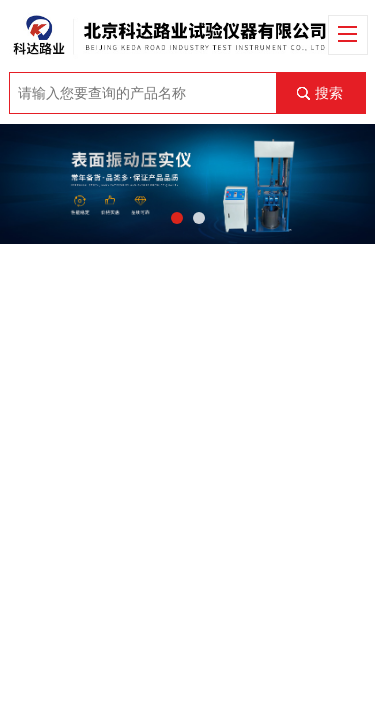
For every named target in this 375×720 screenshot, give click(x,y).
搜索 (329, 93)
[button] (177, 218)
